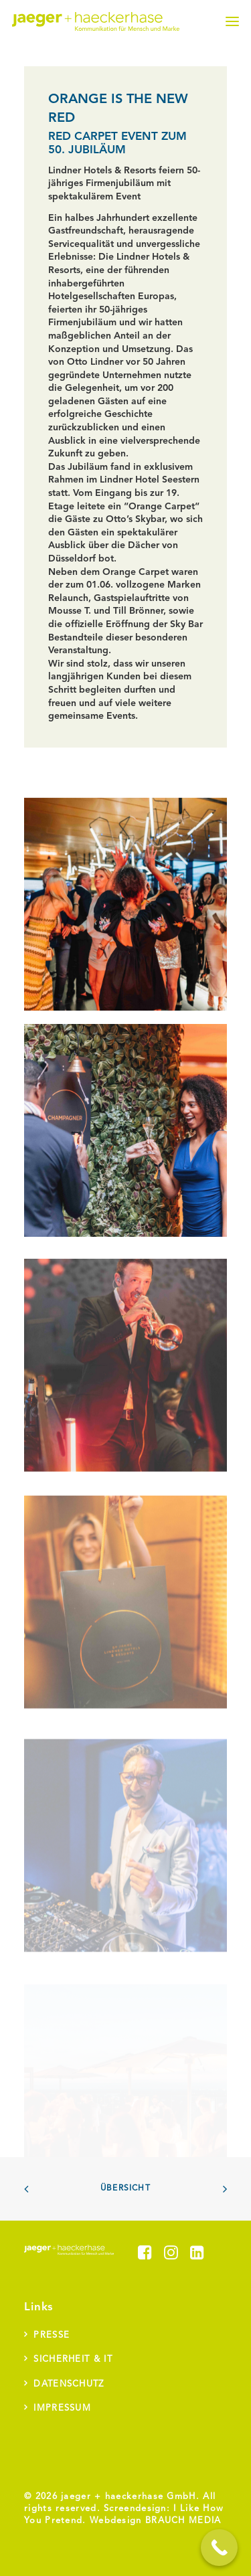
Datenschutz (68, 2384)
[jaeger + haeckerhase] (95, 21)
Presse (51, 2335)
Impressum (62, 2408)
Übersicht (125, 2188)
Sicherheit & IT (72, 2359)
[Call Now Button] (219, 2547)
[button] (232, 21)
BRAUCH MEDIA (183, 2520)
